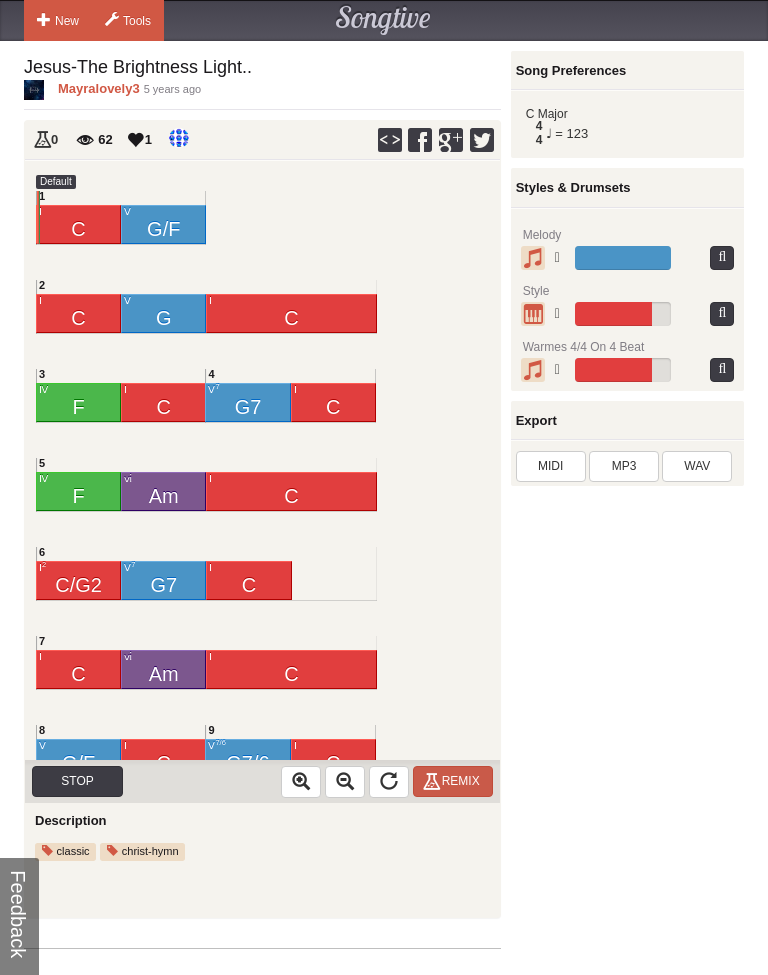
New (58, 20)
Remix (454, 781)
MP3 (624, 466)
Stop (77, 781)
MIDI (550, 466)
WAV (697, 466)
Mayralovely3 (99, 88)
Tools (128, 20)
